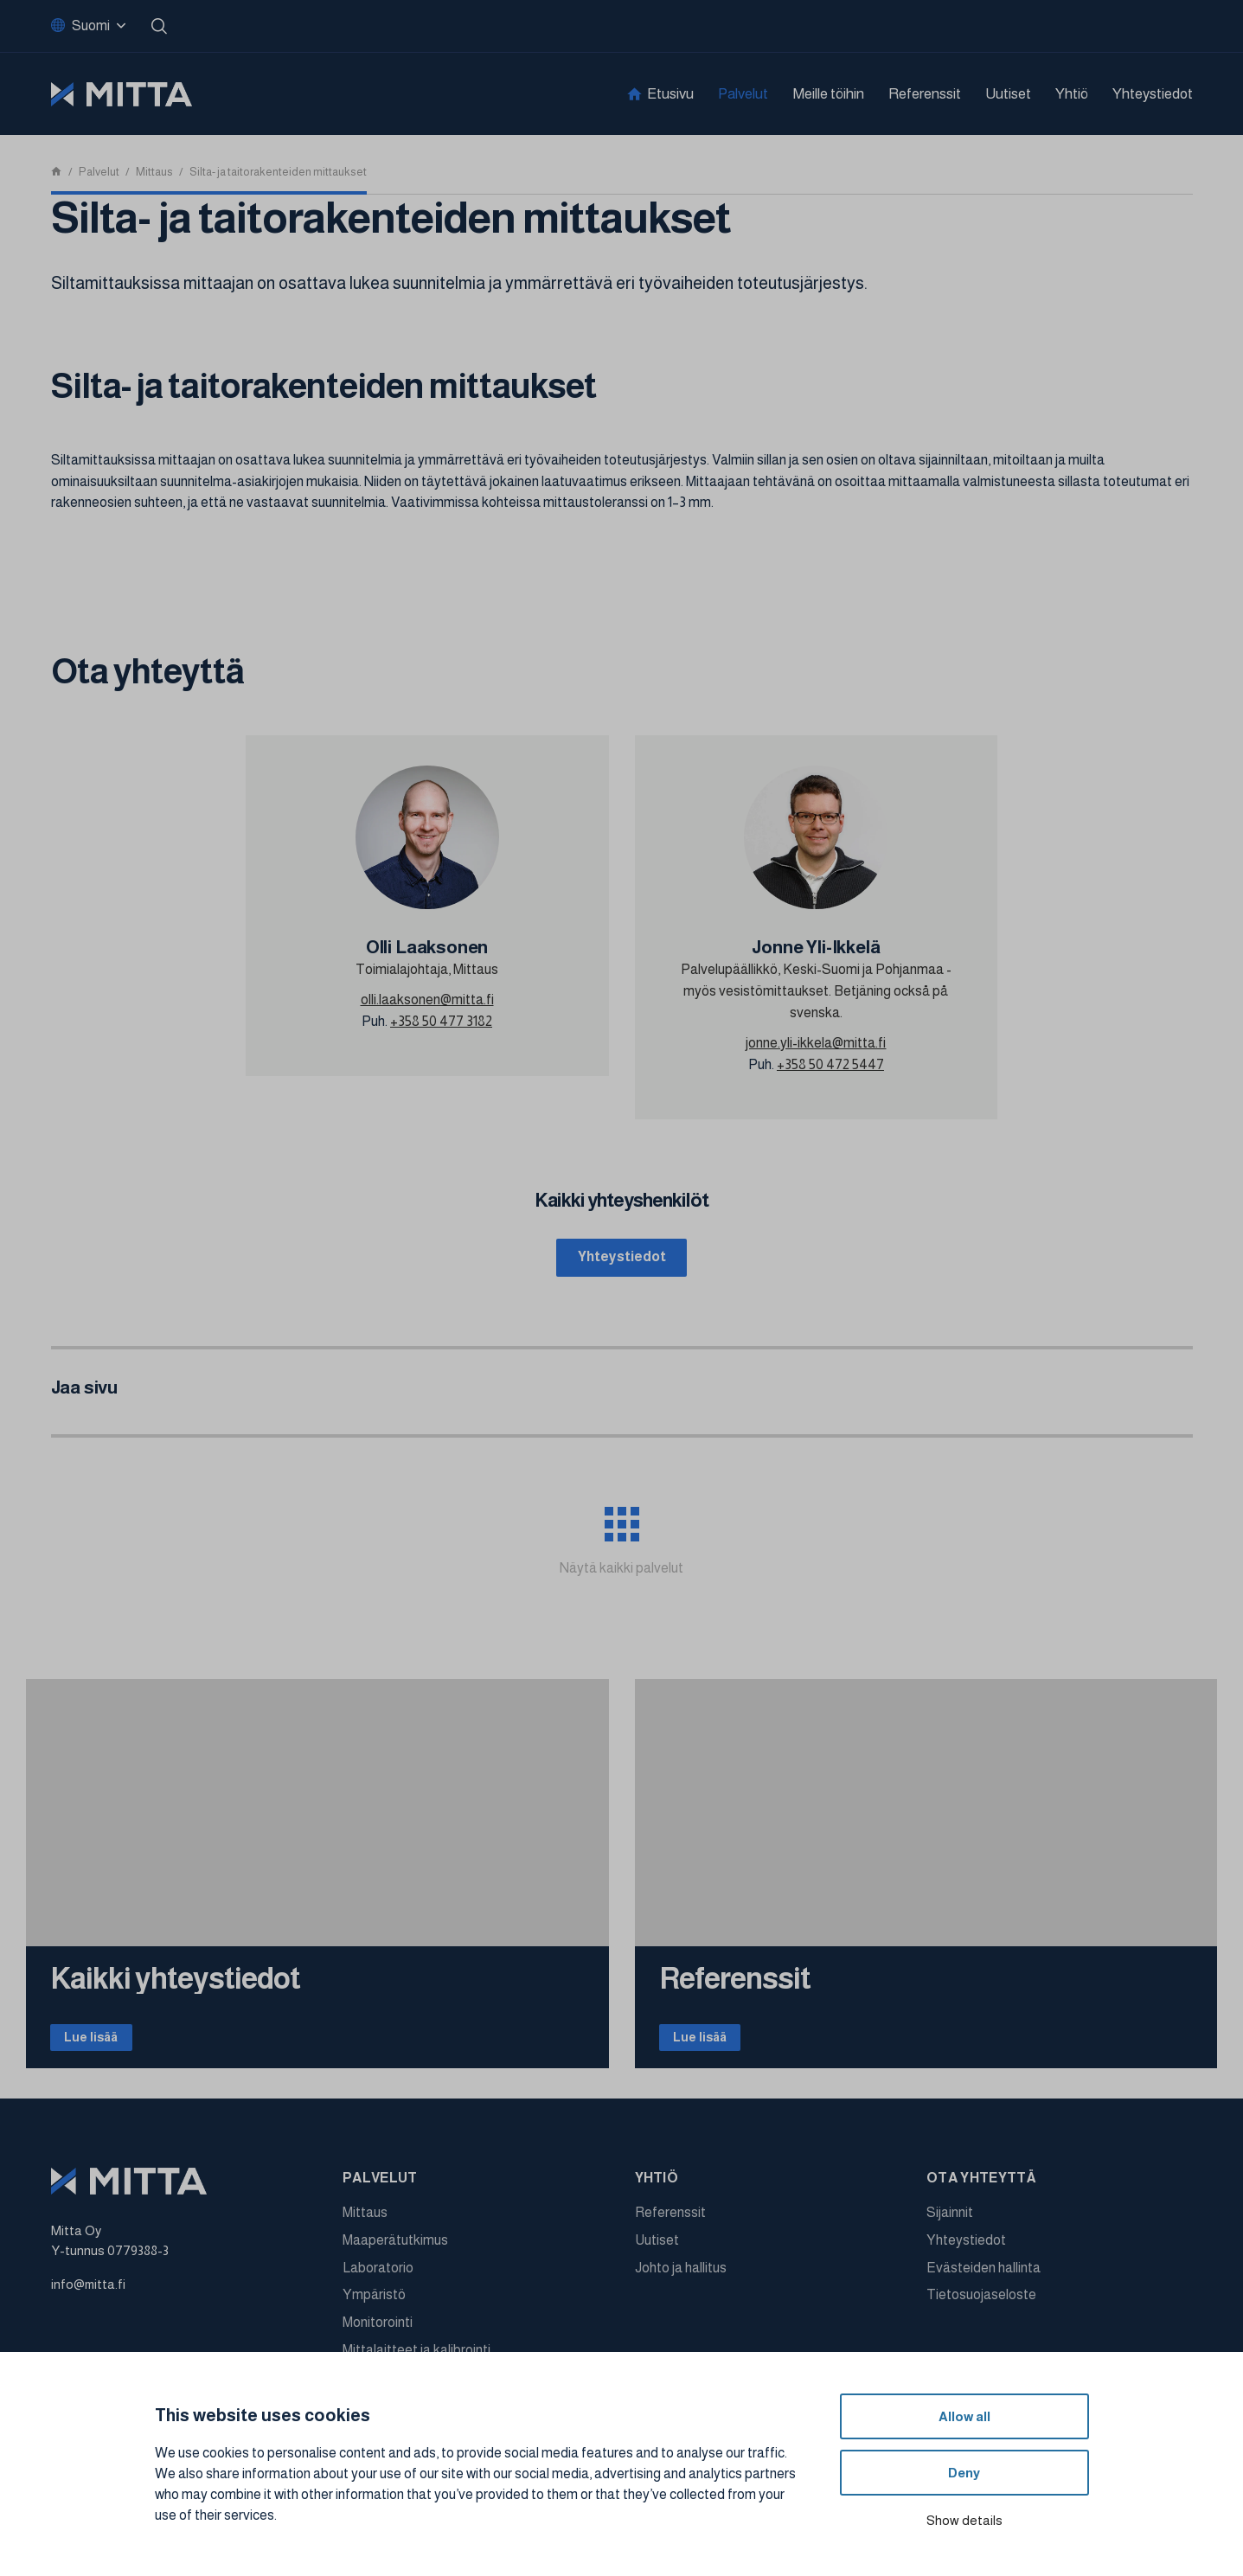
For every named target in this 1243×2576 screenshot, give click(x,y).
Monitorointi (378, 2336)
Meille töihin (828, 94)
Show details (964, 2520)
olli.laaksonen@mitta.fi (427, 999)
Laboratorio (378, 2280)
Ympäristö (374, 2308)
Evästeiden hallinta (983, 2280)
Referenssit (924, 94)
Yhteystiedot (1152, 94)
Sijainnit (949, 2226)
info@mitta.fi (88, 2297)
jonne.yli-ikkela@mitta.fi (816, 1042)
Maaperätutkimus (395, 2253)
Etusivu (670, 94)
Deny (964, 2472)
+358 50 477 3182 (441, 1021)
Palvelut (743, 94)
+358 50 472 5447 (830, 1064)
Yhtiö (1071, 94)
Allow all (964, 2416)
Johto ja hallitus (681, 2280)
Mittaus (365, 2226)
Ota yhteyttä (981, 2191)
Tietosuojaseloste (981, 2308)
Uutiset (1008, 94)
